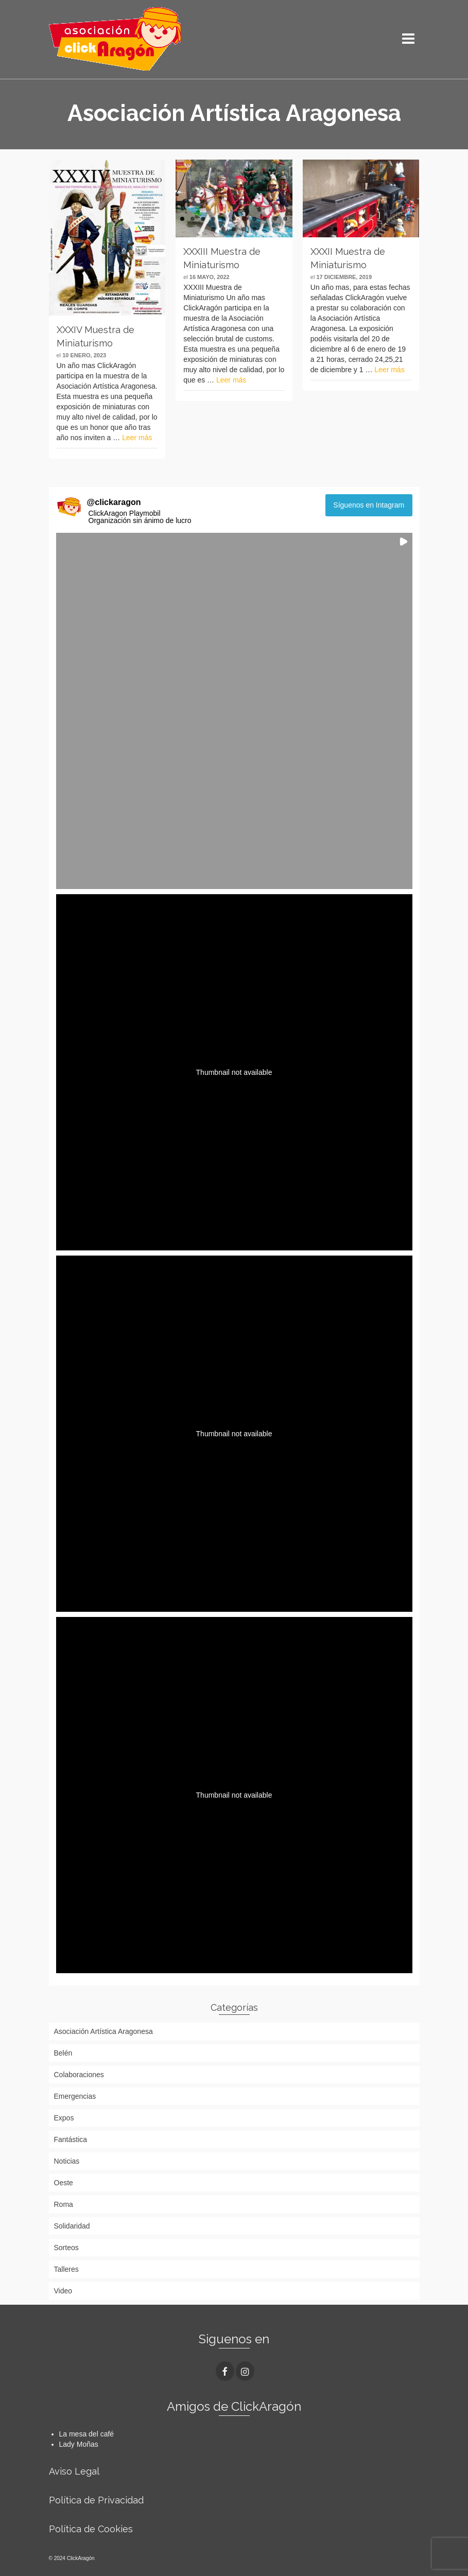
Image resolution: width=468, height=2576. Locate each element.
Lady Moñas (78, 2444)
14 (234, 229)
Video (63, 2291)
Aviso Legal (74, 2471)
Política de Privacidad (96, 2500)
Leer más (137, 437)
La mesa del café (86, 2434)
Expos (64, 2118)
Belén (63, 2053)
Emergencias (75, 2096)
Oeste (63, 2183)
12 (213, 229)
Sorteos (66, 2247)
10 (275, 219)
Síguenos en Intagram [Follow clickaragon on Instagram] (368, 505)
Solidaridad (72, 2226)
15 (244, 229)
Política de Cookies (91, 2528)
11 (285, 219)
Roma (63, 2204)
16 (254, 229)
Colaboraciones (79, 2074)
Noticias (67, 2161)
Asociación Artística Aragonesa (103, 2031)
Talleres (66, 2269)
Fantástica (71, 2139)
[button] (234, 711)
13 (223, 229)
